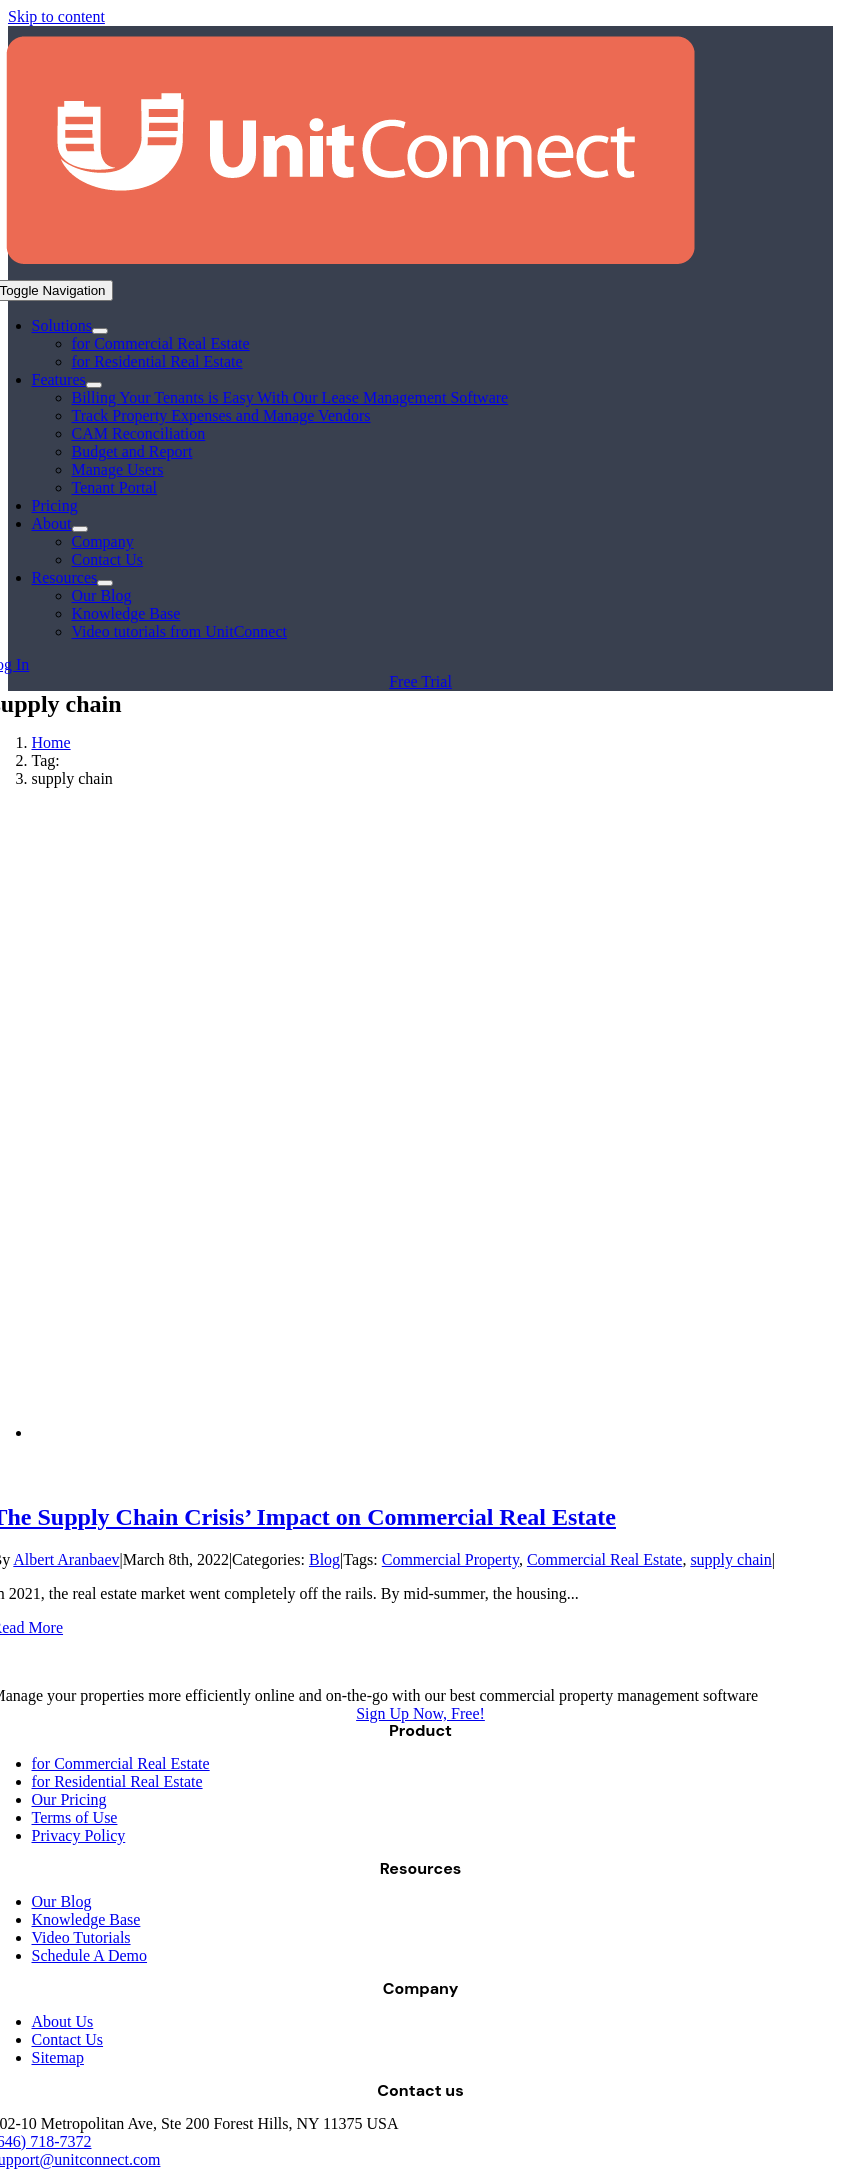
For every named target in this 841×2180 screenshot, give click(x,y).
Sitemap (58, 2057)
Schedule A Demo (90, 1955)
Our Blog (62, 1901)
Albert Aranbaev (66, 1559)
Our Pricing (69, 1799)
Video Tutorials (81, 1937)
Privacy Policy (79, 1835)
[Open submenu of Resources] (105, 583)
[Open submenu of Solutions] (100, 331)
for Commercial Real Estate (121, 1763)
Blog (324, 1559)
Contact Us (68, 2039)
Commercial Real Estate (605, 1559)
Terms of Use (75, 1817)
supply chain (730, 1559)
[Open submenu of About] (80, 529)
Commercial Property (450, 1559)
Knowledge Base (86, 1919)
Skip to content (56, 16)
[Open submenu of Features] (94, 385)
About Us (63, 2021)
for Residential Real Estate (117, 1781)
